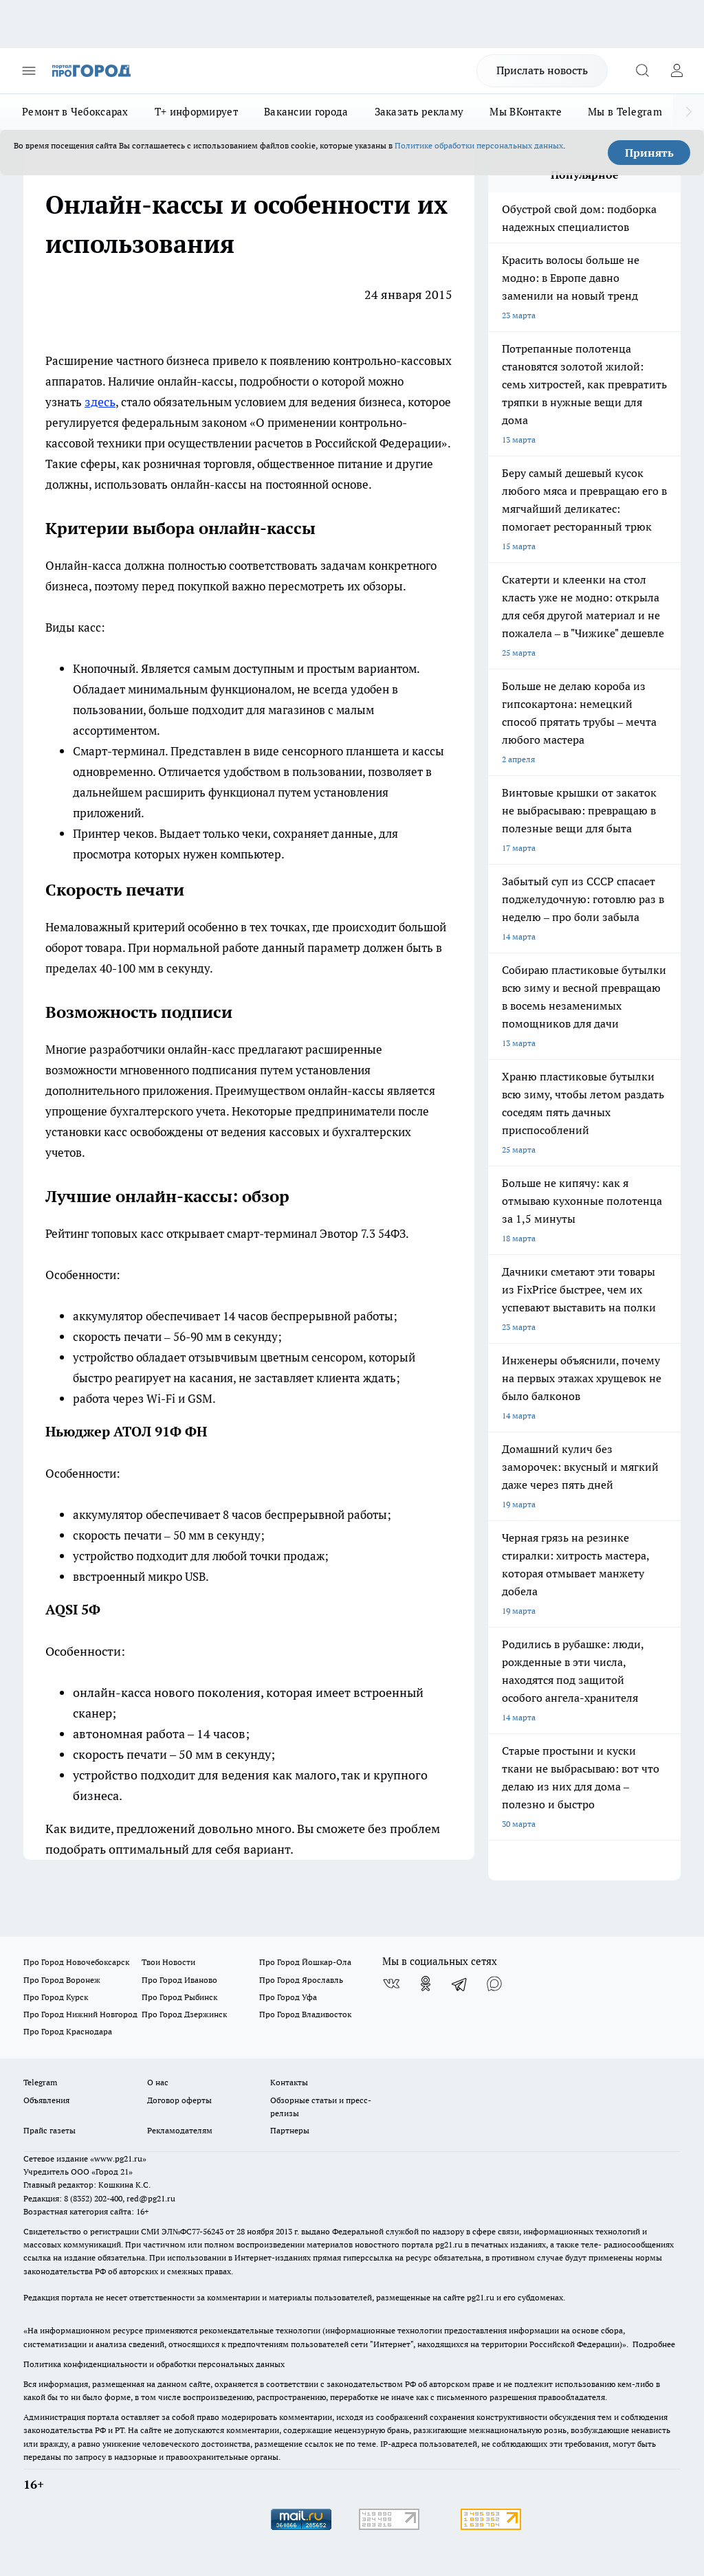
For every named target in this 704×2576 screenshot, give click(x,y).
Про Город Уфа (288, 1997)
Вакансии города (306, 111)
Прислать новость (542, 70)
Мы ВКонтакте (526, 111)
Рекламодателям (179, 2130)
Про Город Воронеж (61, 1980)
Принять (649, 152)
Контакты (289, 2082)
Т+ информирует (196, 111)
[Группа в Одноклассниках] (425, 1983)
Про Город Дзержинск (184, 2014)
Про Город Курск (55, 1997)
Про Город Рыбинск (179, 1997)
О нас (157, 2082)
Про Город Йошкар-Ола (305, 1962)
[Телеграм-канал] (460, 1983)
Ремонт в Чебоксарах (75, 111)
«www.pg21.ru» (118, 2158)
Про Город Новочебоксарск (76, 1962)
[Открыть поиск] (642, 71)
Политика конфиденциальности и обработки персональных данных (154, 2364)
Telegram (40, 2082)
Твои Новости (168, 1962)
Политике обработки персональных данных (479, 145)
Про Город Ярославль (301, 1980)
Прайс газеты (49, 2130)
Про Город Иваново (179, 1980)
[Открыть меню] (28, 71)
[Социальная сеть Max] (494, 1983)
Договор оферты (179, 2100)
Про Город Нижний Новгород (80, 2014)
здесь (100, 402)
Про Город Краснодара (67, 2031)
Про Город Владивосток (305, 2014)
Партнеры (289, 2130)
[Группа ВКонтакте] (391, 1983)
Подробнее (653, 2344)
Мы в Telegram (625, 111)
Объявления (46, 2100)
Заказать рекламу (419, 111)
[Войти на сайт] (676, 71)
